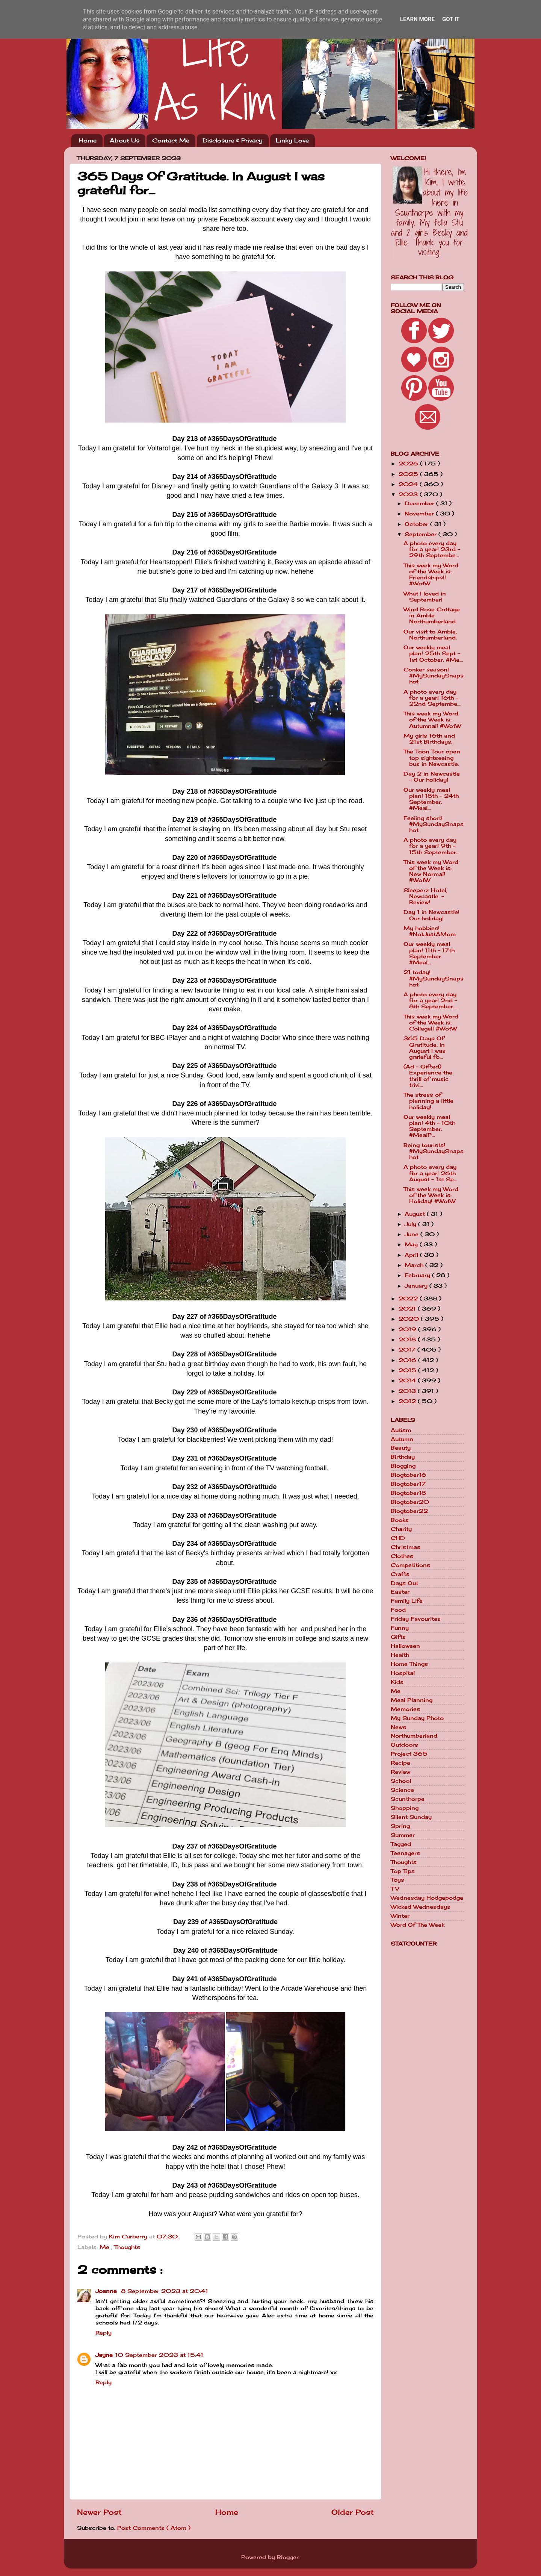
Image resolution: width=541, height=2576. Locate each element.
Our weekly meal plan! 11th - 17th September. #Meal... (429, 953)
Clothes (402, 1556)
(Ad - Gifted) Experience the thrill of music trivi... (427, 1076)
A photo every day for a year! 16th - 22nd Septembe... (432, 698)
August (416, 1214)
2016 (408, 1360)
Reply (103, 2333)
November (420, 514)
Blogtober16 (408, 1475)
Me (105, 2247)
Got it (450, 19)
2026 (409, 464)
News (398, 1727)
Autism (401, 1430)
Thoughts (127, 2247)
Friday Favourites (416, 1619)
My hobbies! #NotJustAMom (429, 931)
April (412, 1255)
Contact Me (170, 140)
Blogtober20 (410, 1502)
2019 (408, 1329)
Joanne (107, 2291)
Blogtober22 (409, 1511)
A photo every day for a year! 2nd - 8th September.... (430, 1000)
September (421, 534)
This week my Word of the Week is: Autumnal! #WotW (432, 720)
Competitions (410, 1565)
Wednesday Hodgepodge (427, 1898)
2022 (409, 1299)
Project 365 (409, 1754)
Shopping (405, 1808)
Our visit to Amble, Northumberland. (430, 635)
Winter (400, 1916)
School (401, 1781)
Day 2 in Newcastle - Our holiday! (431, 777)
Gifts (398, 1637)
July (411, 1224)
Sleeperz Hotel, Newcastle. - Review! (425, 896)
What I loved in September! (424, 597)
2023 (409, 494)
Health (400, 1655)
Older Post (352, 2512)
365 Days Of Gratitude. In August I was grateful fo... (424, 1047)
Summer (403, 1835)
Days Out (404, 1583)
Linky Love (292, 140)
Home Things (409, 1664)
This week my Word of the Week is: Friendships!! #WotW (430, 574)
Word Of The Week (417, 1925)
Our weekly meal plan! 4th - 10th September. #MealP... (429, 1126)
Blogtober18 (408, 1493)
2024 (409, 484)
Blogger (288, 2557)
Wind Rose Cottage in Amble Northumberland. (431, 615)
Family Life (407, 1601)
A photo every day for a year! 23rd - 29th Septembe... (431, 549)
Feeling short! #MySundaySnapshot (433, 824)
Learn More (417, 19)
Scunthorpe (408, 1799)
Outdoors (404, 1745)
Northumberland (414, 1736)
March (415, 1265)
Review (400, 1772)
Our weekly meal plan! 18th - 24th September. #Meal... (431, 799)
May (412, 1244)
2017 (408, 1350)
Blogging (403, 1466)
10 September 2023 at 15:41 (159, 2355)
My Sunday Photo (417, 1718)
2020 (410, 1319)
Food (398, 1610)
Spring (400, 1826)
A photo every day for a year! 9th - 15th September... (431, 846)
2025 (409, 474)
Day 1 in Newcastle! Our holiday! (431, 915)
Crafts (400, 1574)
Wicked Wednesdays (420, 1907)
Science (402, 1790)
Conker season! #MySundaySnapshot (433, 676)
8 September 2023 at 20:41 (164, 2291)
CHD (398, 1538)
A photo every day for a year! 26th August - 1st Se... (430, 1173)
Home (88, 140)
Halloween (405, 1646)
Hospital (403, 1673)
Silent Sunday (411, 1817)
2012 (408, 1401)
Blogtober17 (408, 1484)
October (417, 524)
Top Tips (403, 1871)
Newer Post (99, 2512)
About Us (124, 140)
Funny (400, 1628)
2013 (408, 1391)
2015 (408, 1370)
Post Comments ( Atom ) (153, 2528)
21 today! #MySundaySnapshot (433, 978)
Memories (405, 1709)
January (417, 1286)
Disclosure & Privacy (232, 140)
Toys (397, 1880)
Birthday (403, 1457)
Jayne (104, 2355)
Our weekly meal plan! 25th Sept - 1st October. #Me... (433, 653)
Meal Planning (411, 1700)
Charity (401, 1529)
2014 (408, 1380)
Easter (400, 1592)
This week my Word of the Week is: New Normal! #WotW (430, 871)
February (418, 1275)
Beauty (401, 1448)
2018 (408, 1339)
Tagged (401, 1844)
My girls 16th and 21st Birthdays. (429, 739)
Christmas (405, 1547)
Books (400, 1520)
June (412, 1234)
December (420, 503)
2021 (408, 1309)
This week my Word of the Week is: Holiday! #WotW (430, 1195)
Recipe (400, 1763)
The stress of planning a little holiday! (428, 1101)
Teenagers (405, 1853)
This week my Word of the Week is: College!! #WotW (430, 1023)
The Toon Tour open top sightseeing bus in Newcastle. (431, 758)
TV (395, 1889)
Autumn (402, 1439)
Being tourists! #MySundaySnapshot (433, 1151)
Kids (397, 1682)
